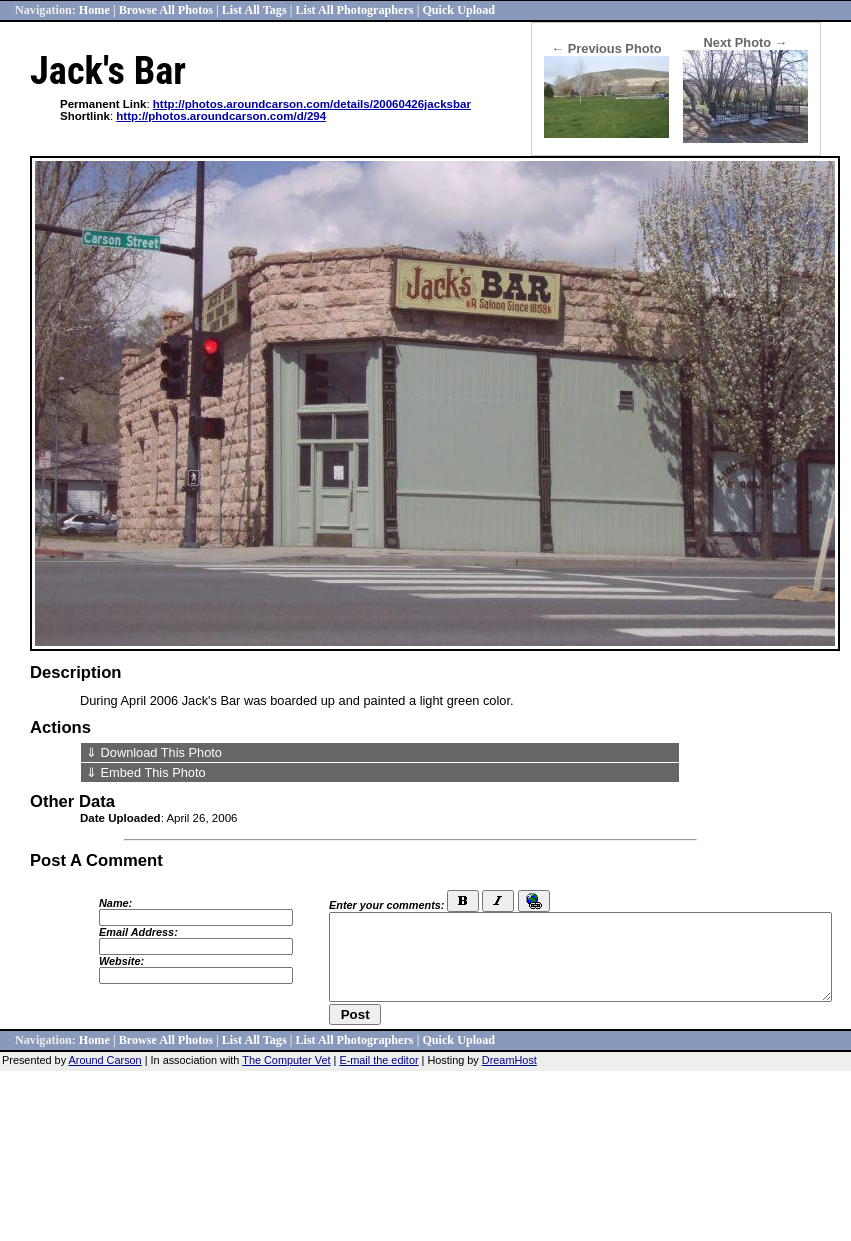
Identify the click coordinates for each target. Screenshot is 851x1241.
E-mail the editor (378, 1060)
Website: (121, 961)
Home (94, 10)
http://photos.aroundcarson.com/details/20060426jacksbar (312, 104)
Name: (115, 903)
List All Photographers (354, 10)
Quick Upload (458, 10)
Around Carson (105, 1060)
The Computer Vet (286, 1060)
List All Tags (254, 10)
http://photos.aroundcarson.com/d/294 (221, 116)
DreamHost (509, 1060)
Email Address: (138, 932)
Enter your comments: (386, 905)
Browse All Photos (166, 10)
